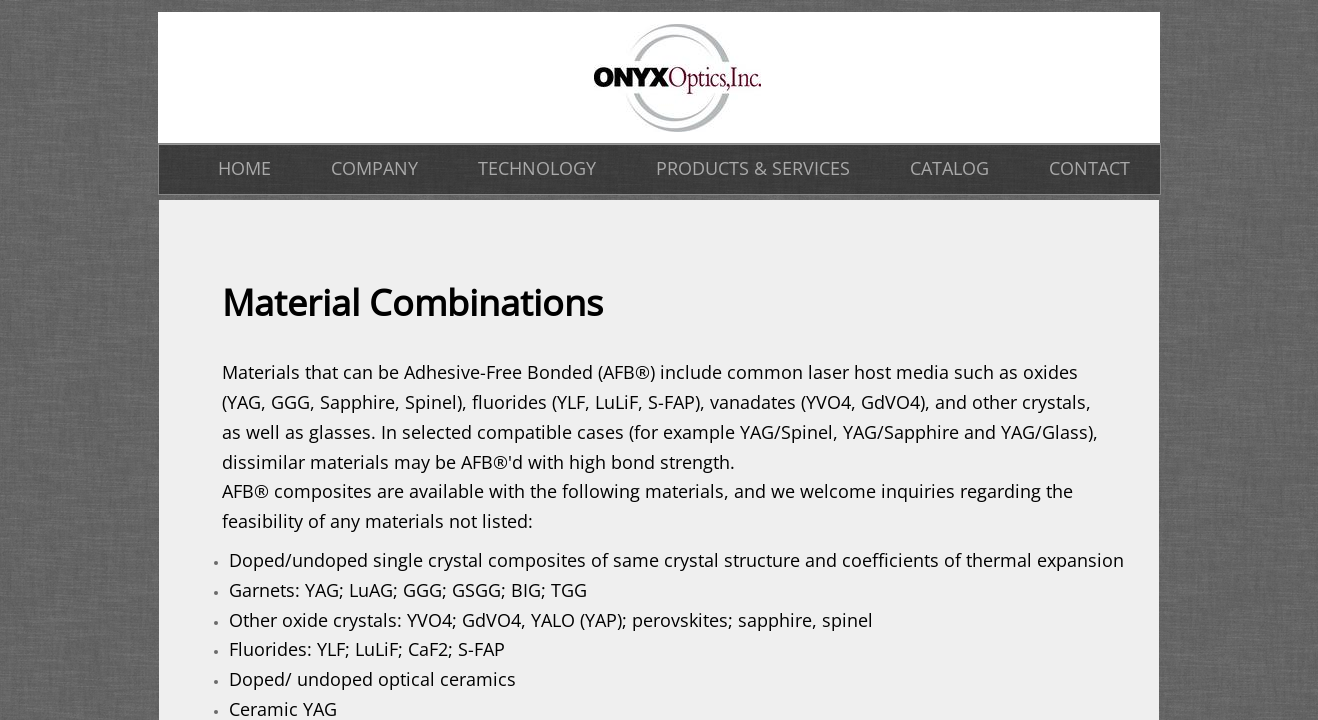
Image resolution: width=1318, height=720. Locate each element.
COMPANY (374, 168)
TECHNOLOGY (537, 168)
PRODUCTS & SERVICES (753, 168)
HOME (244, 168)
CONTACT (1089, 168)
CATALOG (949, 168)
